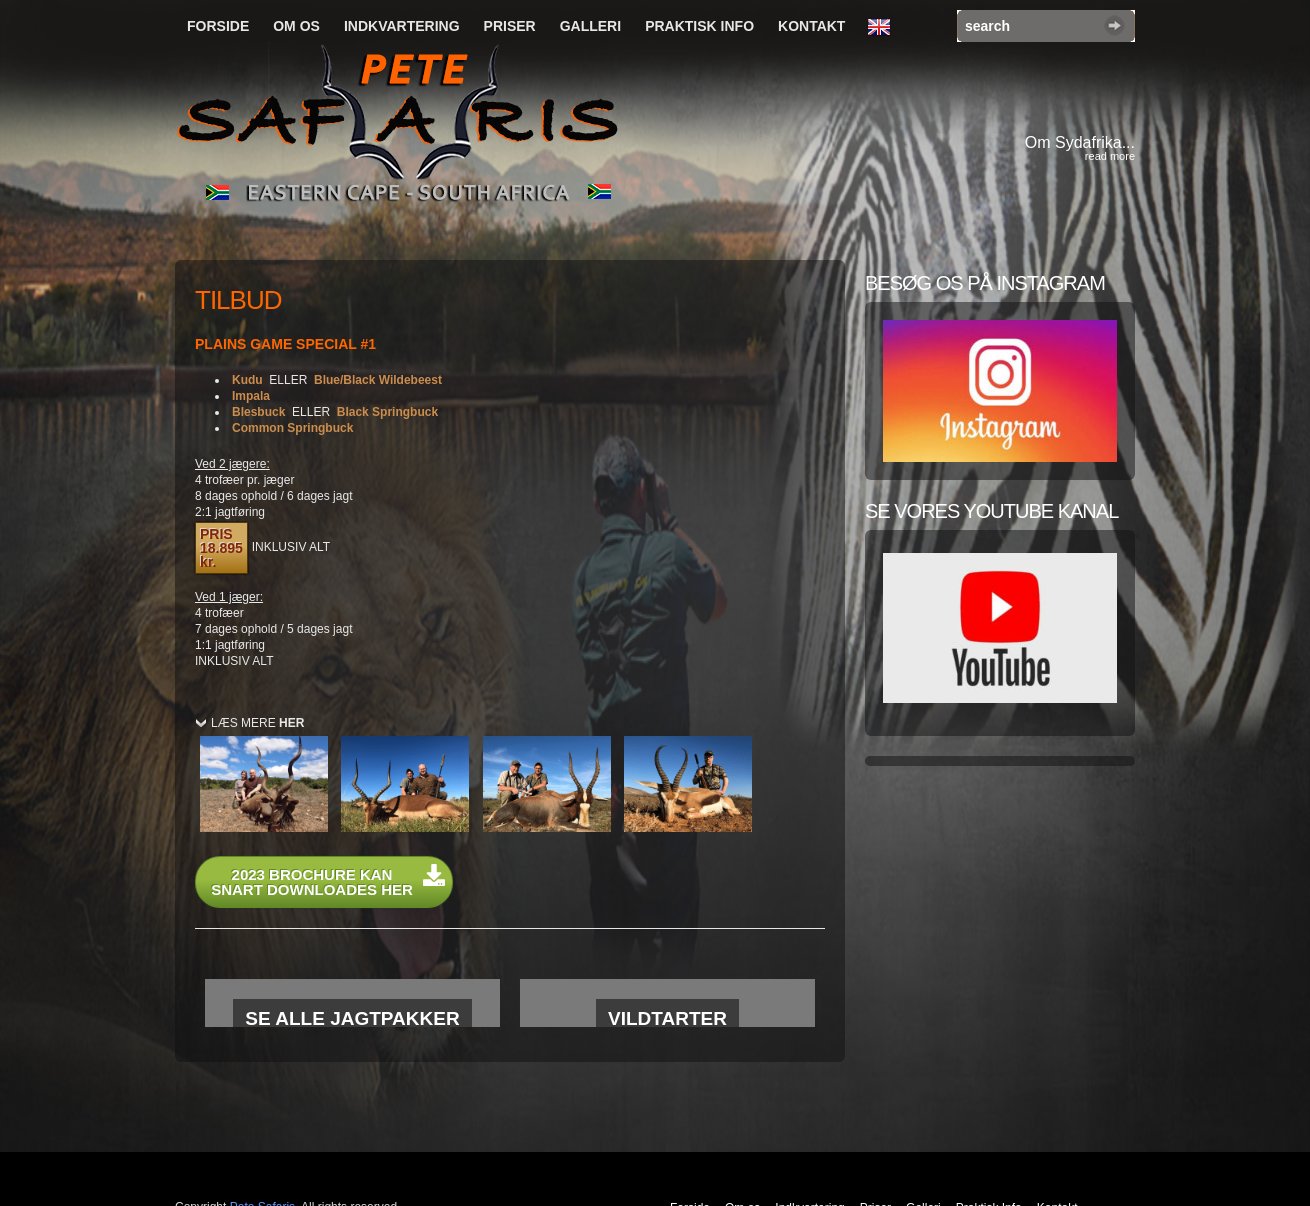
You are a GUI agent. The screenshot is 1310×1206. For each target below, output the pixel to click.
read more (1110, 156)
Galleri (590, 26)
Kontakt (811, 26)
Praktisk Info (699, 26)
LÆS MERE (257, 723)
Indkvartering (402, 26)
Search (1114, 25)
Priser (510, 26)
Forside (218, 26)
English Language (884, 28)
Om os (296, 26)
